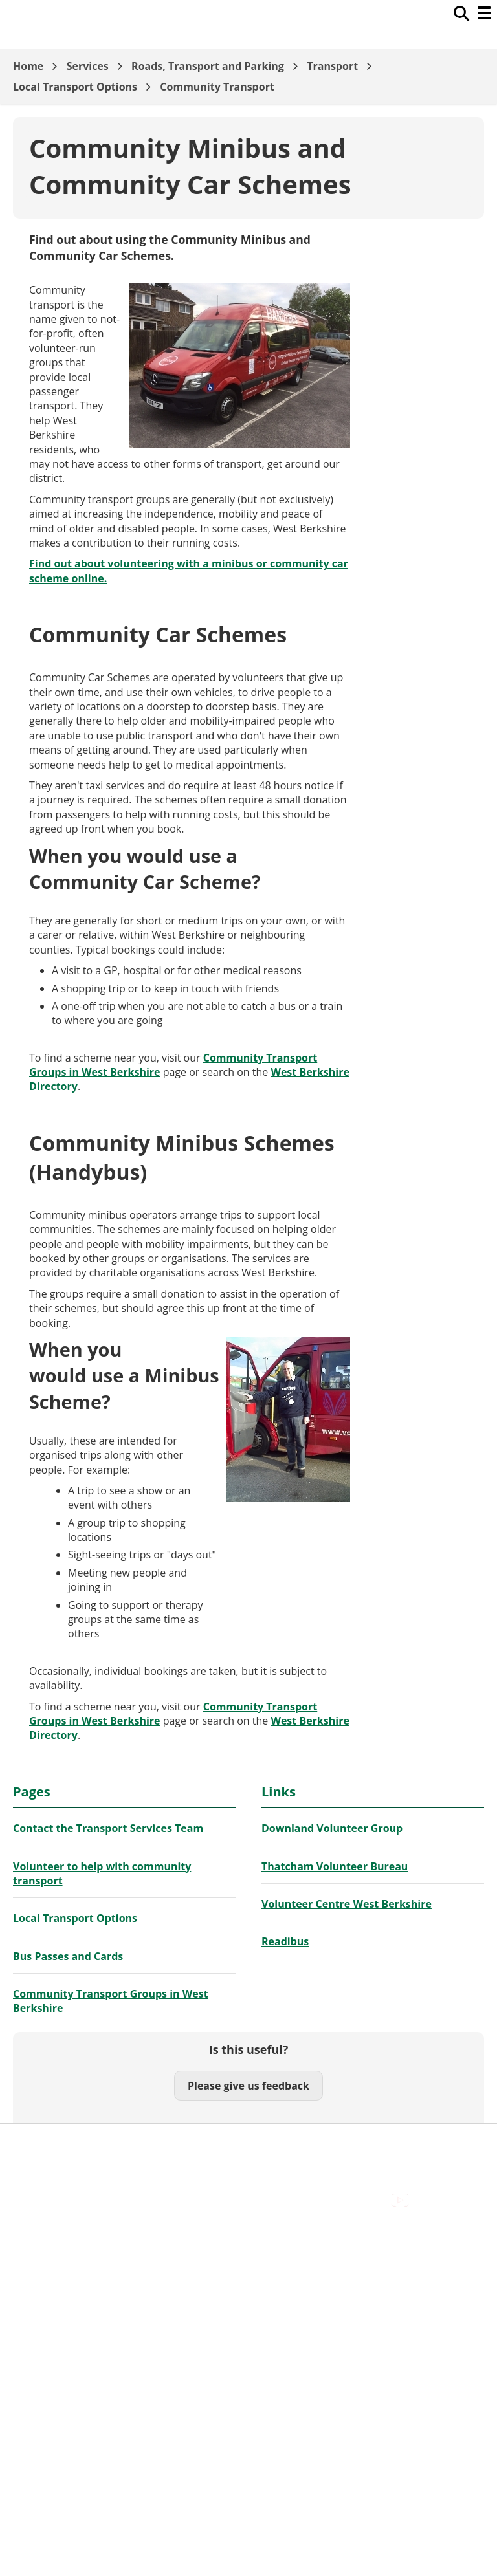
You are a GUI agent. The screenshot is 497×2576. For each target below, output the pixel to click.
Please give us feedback (248, 2086)
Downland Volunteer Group (332, 1828)
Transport (332, 66)
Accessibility (42, 2144)
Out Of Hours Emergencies (77, 2187)
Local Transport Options (75, 87)
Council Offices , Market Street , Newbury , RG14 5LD (139, 2216)
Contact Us (39, 2158)
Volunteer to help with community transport (102, 1873)
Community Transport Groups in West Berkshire (110, 2001)
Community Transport (217, 87)
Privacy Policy (45, 2202)
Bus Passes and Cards (68, 1956)
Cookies (31, 2173)
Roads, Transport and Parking (207, 66)
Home (28, 66)
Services (88, 66)
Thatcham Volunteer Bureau (334, 1866)
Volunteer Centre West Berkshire (346, 1904)
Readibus (285, 1941)
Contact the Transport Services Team (108, 1828)
